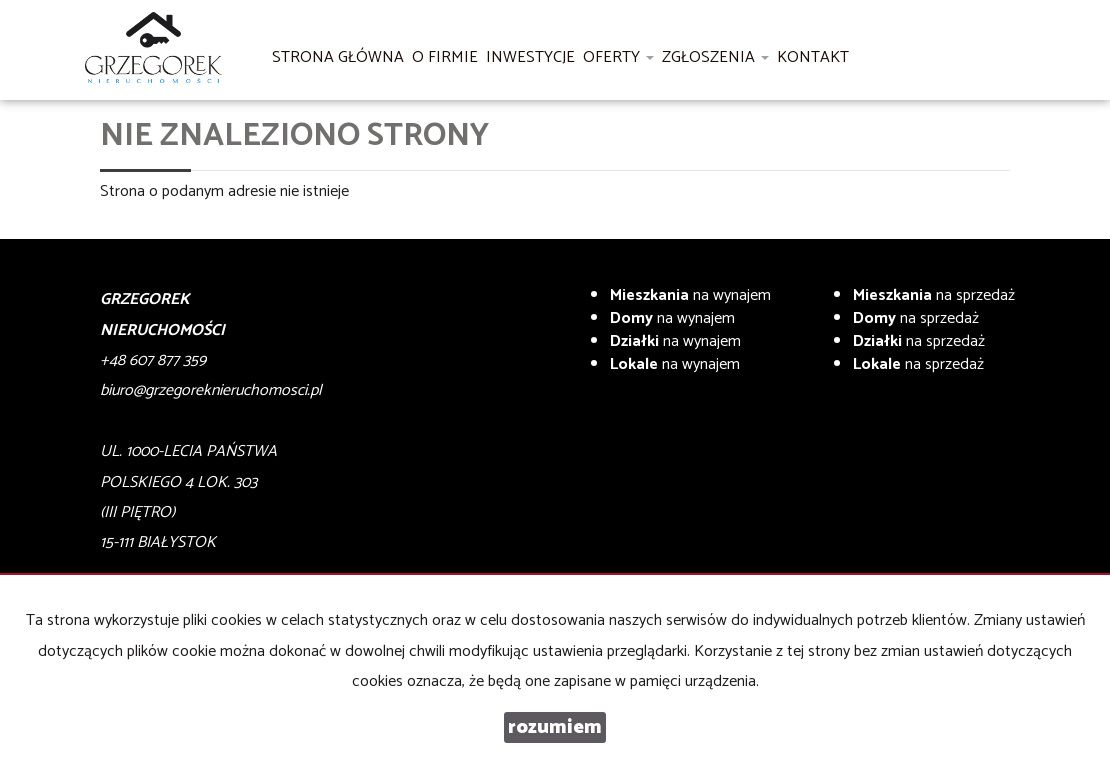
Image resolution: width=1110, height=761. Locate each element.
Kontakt (813, 57)
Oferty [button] (618, 57)
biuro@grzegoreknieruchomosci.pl (211, 390)
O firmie (445, 57)
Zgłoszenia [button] (715, 57)
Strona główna (338, 57)
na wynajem (690, 295)
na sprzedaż (934, 295)
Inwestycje (530, 57)
